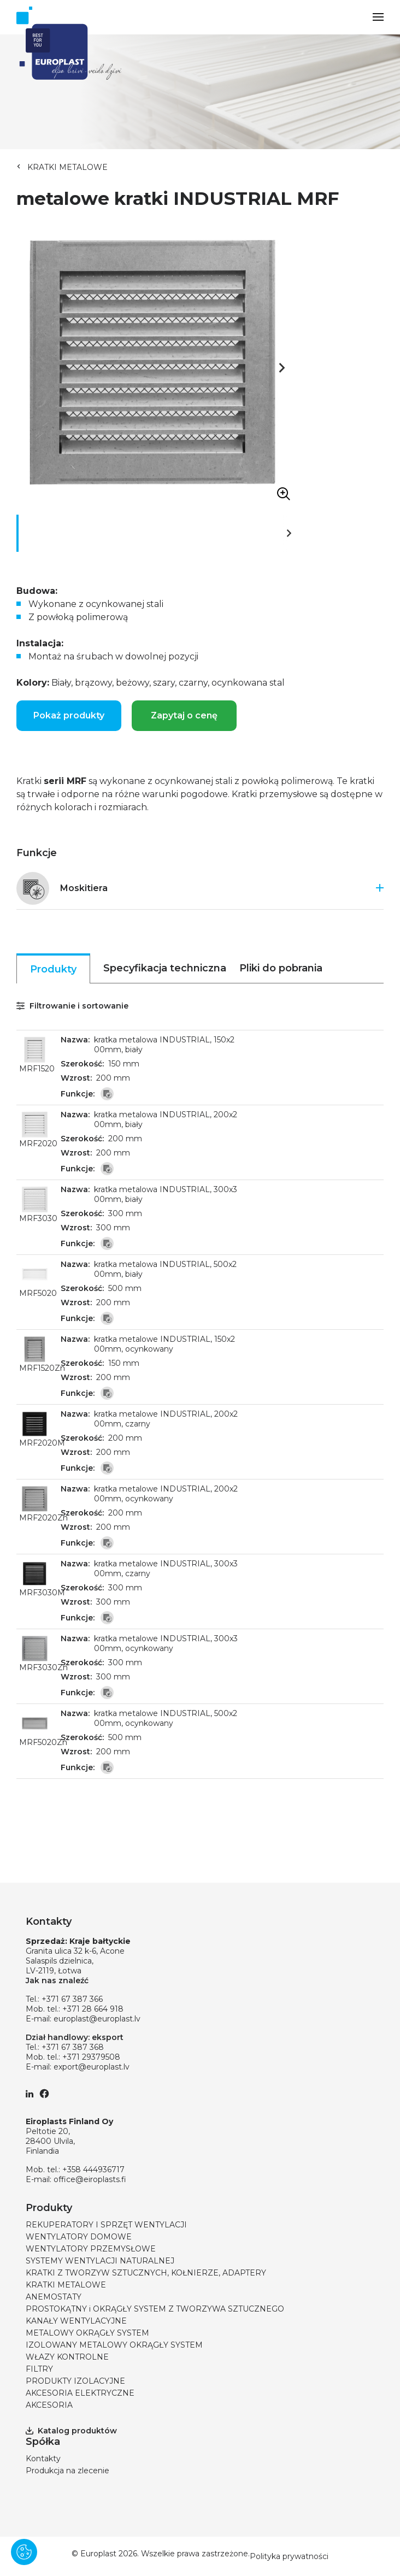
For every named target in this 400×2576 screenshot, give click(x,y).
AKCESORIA (49, 2405)
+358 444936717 (93, 2169)
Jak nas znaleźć (57, 1980)
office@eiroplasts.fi (90, 2179)
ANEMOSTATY (53, 2297)
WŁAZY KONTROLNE (67, 2357)
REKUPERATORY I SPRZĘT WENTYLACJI (106, 2225)
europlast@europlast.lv (97, 2019)
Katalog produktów (71, 2431)
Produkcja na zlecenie (67, 2470)
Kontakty (43, 2458)
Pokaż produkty (68, 715)
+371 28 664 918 (92, 2009)
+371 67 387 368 (73, 2047)
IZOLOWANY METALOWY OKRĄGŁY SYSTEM (114, 2345)
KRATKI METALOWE (67, 167)
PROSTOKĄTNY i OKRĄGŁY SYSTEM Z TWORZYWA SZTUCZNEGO (155, 2309)
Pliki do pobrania (280, 968)
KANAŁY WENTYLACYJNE (76, 2321)
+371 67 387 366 (72, 1999)
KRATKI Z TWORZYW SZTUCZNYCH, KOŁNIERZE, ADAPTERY (146, 2273)
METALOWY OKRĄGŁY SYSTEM (87, 2333)
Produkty (53, 969)
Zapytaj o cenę (184, 715)
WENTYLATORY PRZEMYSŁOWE (91, 2249)
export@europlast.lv (92, 2067)
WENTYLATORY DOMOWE (79, 2237)
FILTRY (39, 2369)
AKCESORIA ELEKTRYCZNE (80, 2393)
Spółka (43, 2442)
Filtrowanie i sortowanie (72, 1006)
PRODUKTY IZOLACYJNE (75, 2381)
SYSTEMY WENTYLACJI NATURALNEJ (100, 2261)
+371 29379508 (91, 2057)
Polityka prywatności (289, 2556)
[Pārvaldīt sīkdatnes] (24, 2552)
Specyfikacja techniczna (164, 968)
